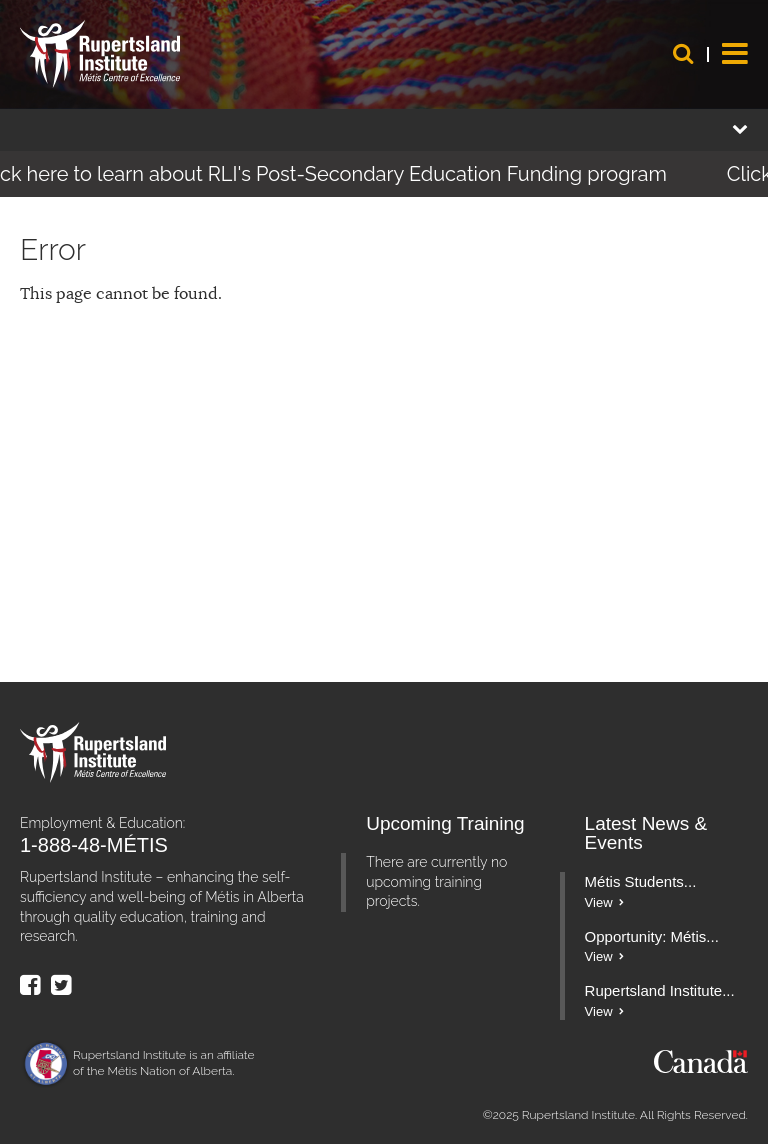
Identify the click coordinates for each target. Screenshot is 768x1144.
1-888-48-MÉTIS (94, 845)
